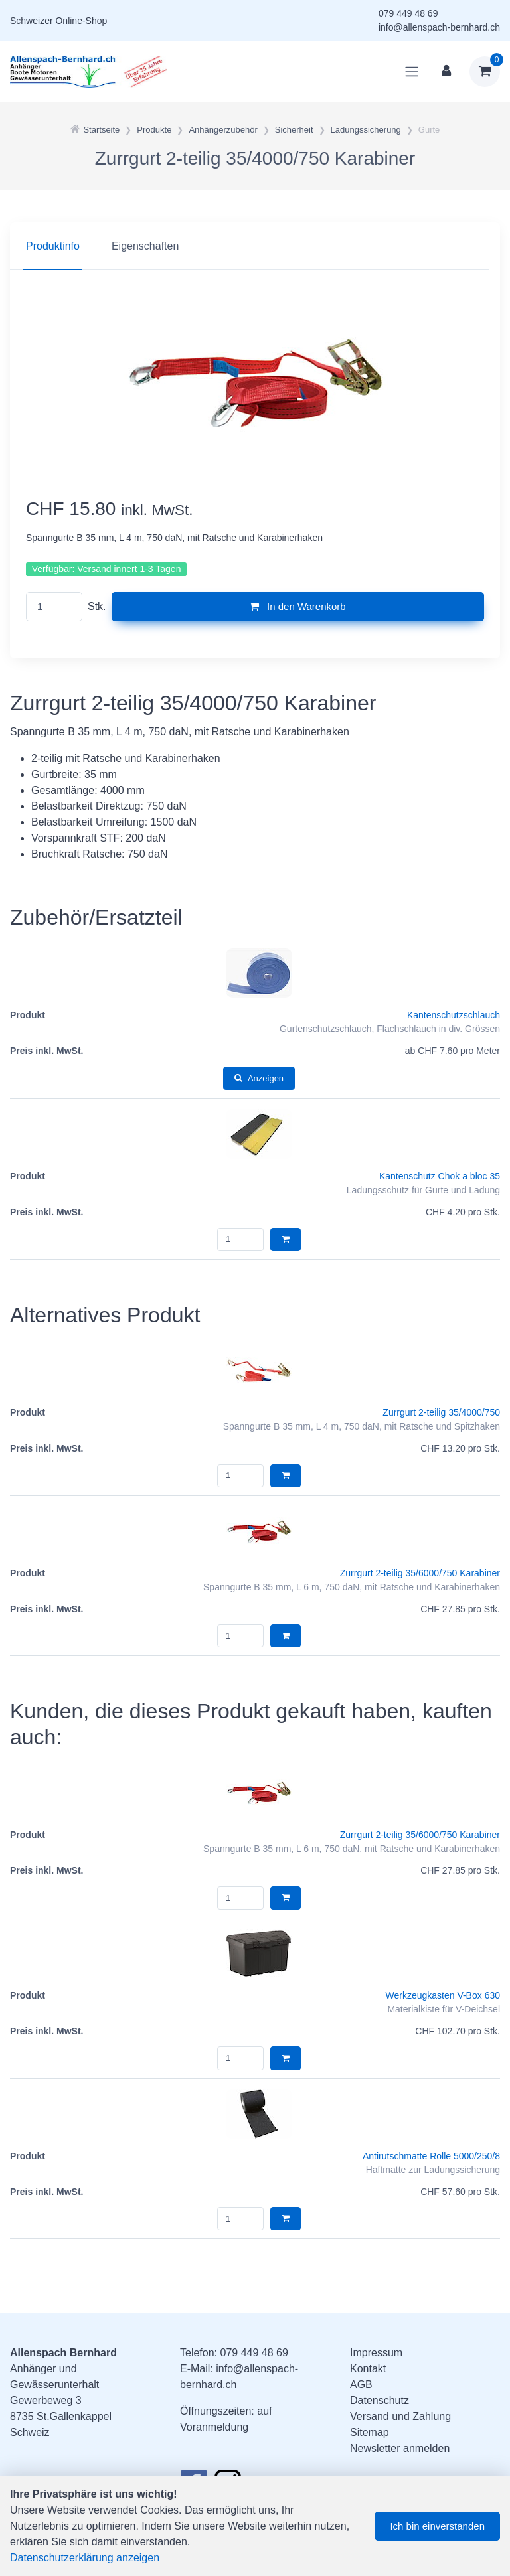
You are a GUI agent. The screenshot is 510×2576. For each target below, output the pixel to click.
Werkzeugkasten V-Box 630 (442, 1995)
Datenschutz (379, 2400)
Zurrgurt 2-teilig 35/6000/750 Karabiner (420, 1573)
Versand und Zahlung (400, 2416)
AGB (361, 2384)
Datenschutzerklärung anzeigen (84, 2557)
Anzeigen (259, 1078)
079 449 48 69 (408, 13)
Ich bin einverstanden (437, 2526)
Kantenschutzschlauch (453, 1015)
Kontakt (368, 2368)
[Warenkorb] (484, 71)
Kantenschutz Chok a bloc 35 (439, 1176)
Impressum (376, 2352)
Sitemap (369, 2432)
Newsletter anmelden (400, 2448)
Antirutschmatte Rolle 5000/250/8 (431, 2156)
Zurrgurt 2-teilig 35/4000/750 (441, 1412)
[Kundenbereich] (446, 71)
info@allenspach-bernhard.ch (439, 27)
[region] (255, 246)
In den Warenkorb (298, 606)
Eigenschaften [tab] (145, 246)
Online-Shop (81, 20)
